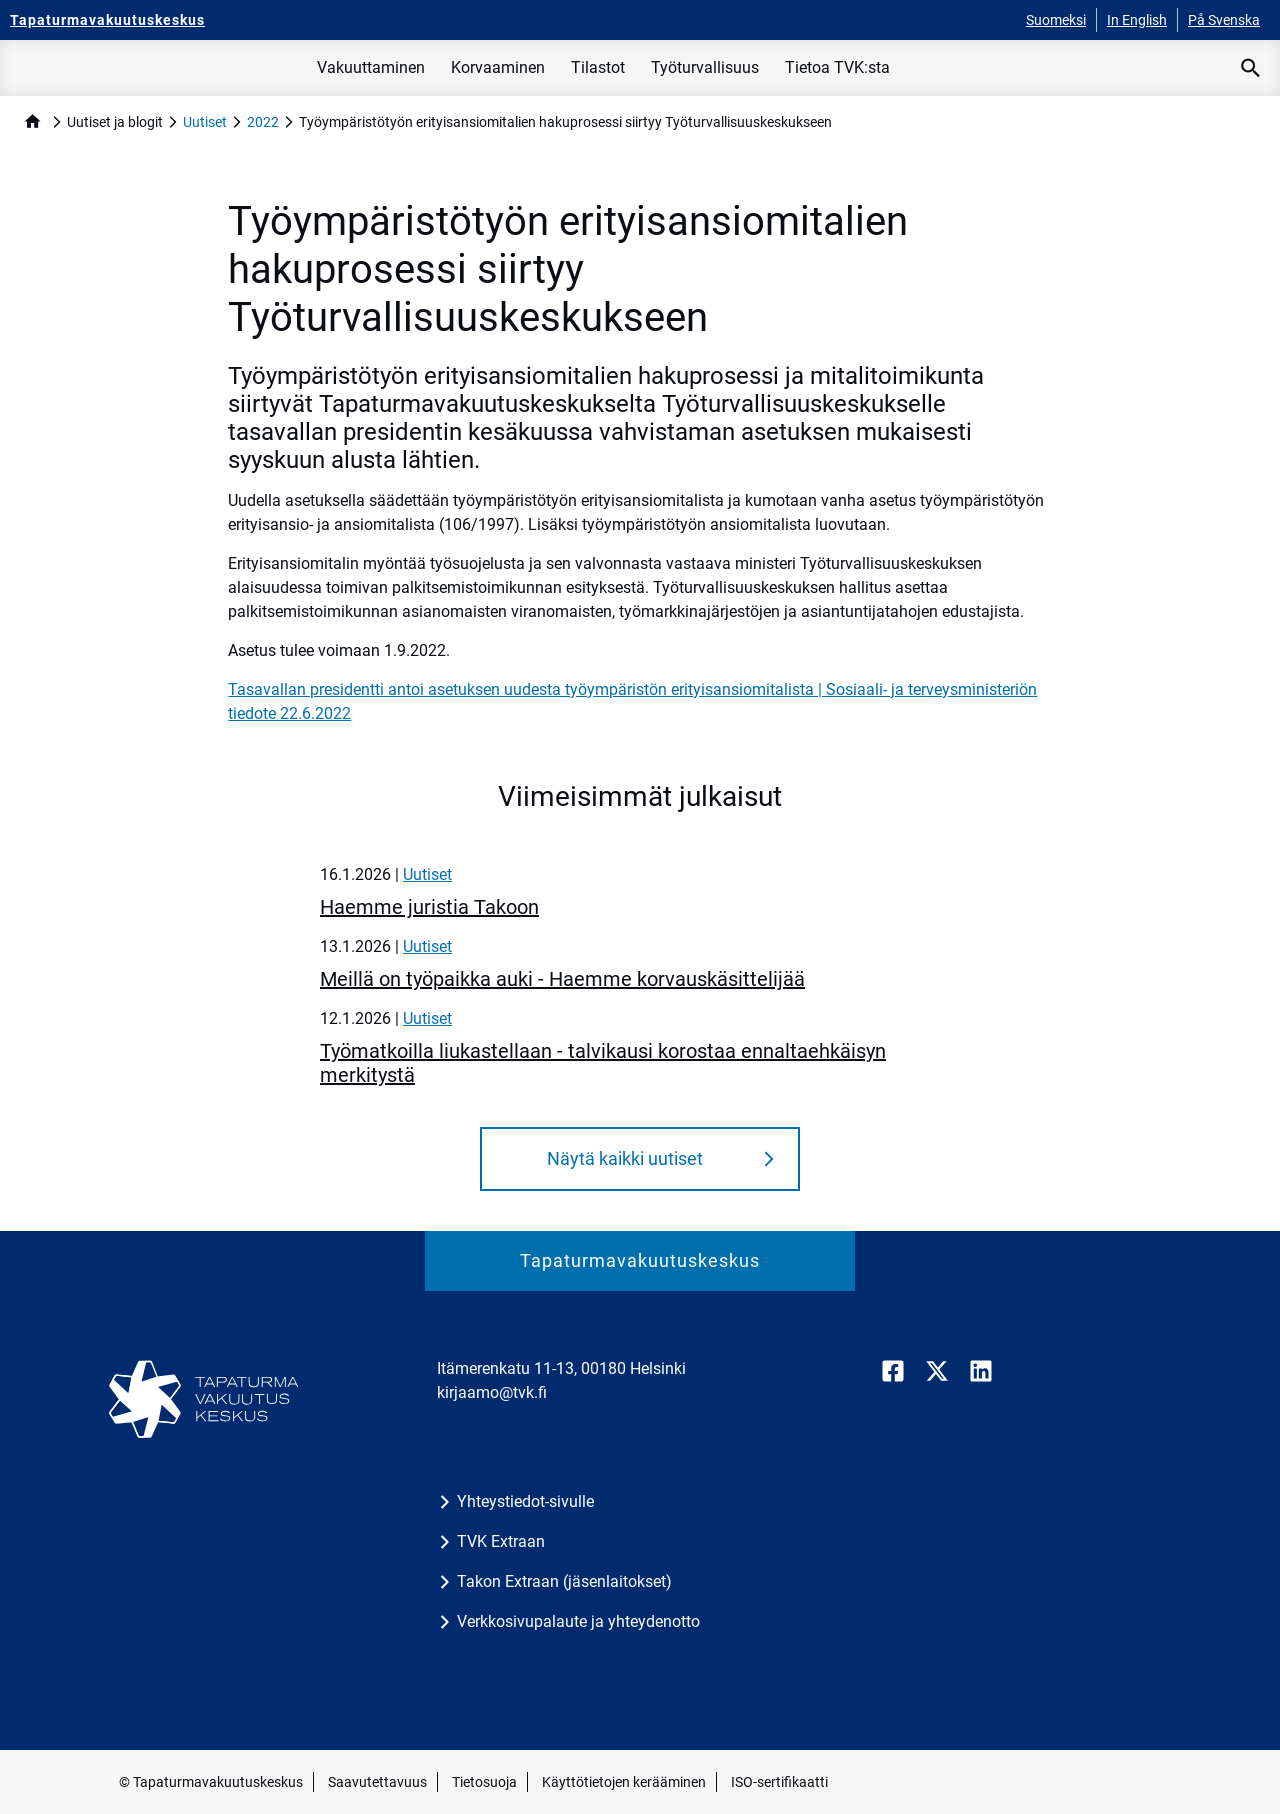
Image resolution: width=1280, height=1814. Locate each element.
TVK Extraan (501, 1541)
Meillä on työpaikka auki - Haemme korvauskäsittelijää (562, 979)
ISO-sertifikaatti (779, 1782)
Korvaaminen (498, 67)
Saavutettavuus (377, 1782)
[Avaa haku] (1251, 68)
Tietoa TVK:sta (837, 67)
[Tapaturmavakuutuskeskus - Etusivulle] (107, 20)
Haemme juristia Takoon (429, 907)
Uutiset (205, 122)
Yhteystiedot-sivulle (525, 1501)
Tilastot (598, 67)
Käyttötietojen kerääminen (624, 1782)
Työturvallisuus (705, 67)
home (32, 121)
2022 (263, 122)
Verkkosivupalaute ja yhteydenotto (578, 1621)
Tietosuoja (484, 1782)
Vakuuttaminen (371, 67)
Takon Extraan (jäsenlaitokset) (564, 1581)
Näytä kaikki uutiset (625, 1158)
